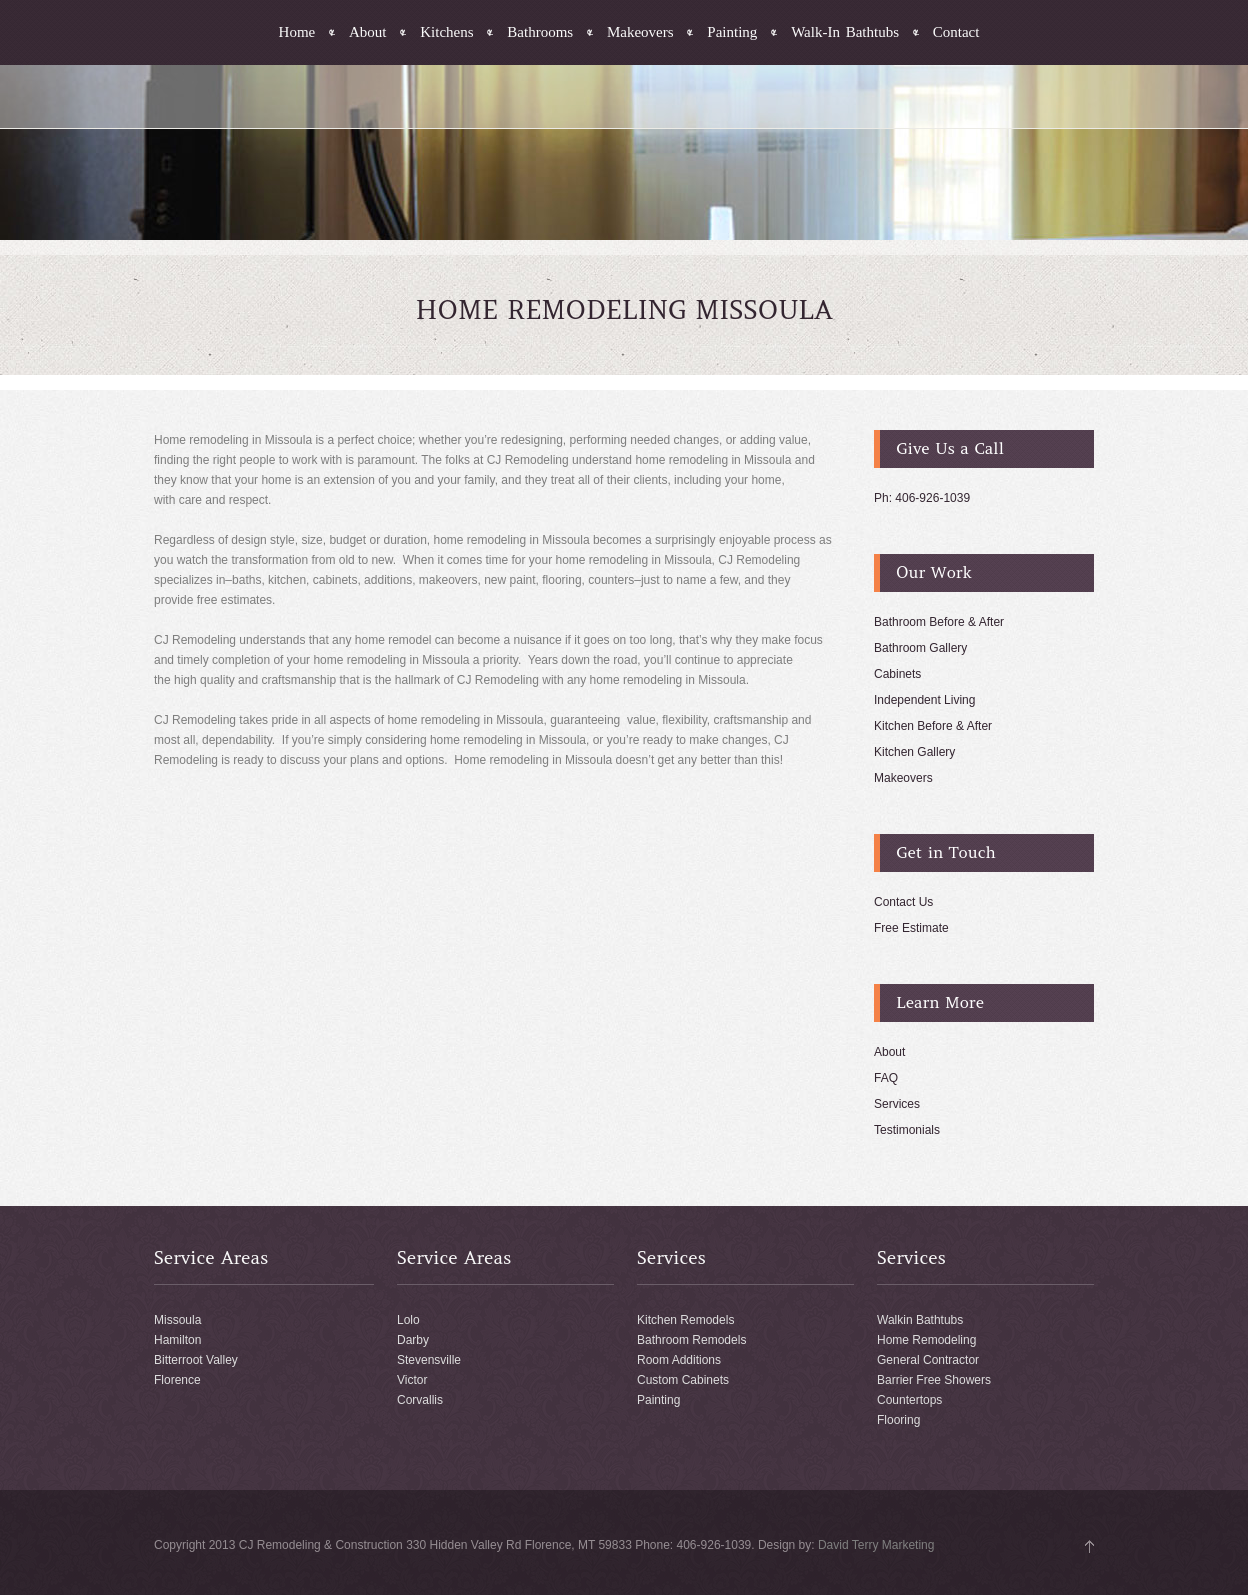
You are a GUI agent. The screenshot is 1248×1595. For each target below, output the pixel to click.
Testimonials (907, 1130)
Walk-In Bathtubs (845, 32)
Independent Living (924, 700)
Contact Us (903, 902)
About (368, 32)
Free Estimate (911, 928)
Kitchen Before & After (933, 726)
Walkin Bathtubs (920, 1320)
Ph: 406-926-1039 (922, 498)
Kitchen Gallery (914, 752)
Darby (413, 1340)
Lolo (408, 1320)
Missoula (177, 1320)
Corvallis (420, 1400)
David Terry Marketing (876, 1545)
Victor (412, 1380)
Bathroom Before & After (939, 622)
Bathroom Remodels (691, 1340)
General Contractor (928, 1360)
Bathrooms (540, 32)
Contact (956, 32)
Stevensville (429, 1360)
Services (897, 1104)
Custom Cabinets (683, 1380)
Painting (732, 32)
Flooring (898, 1420)
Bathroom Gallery (920, 648)
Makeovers (640, 32)
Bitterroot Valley (196, 1360)
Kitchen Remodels (685, 1320)
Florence (177, 1380)
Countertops (909, 1400)
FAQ (886, 1078)
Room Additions (679, 1360)
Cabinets (897, 674)
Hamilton (177, 1340)
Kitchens (446, 32)
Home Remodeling (926, 1340)
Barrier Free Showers (934, 1380)
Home (297, 32)
